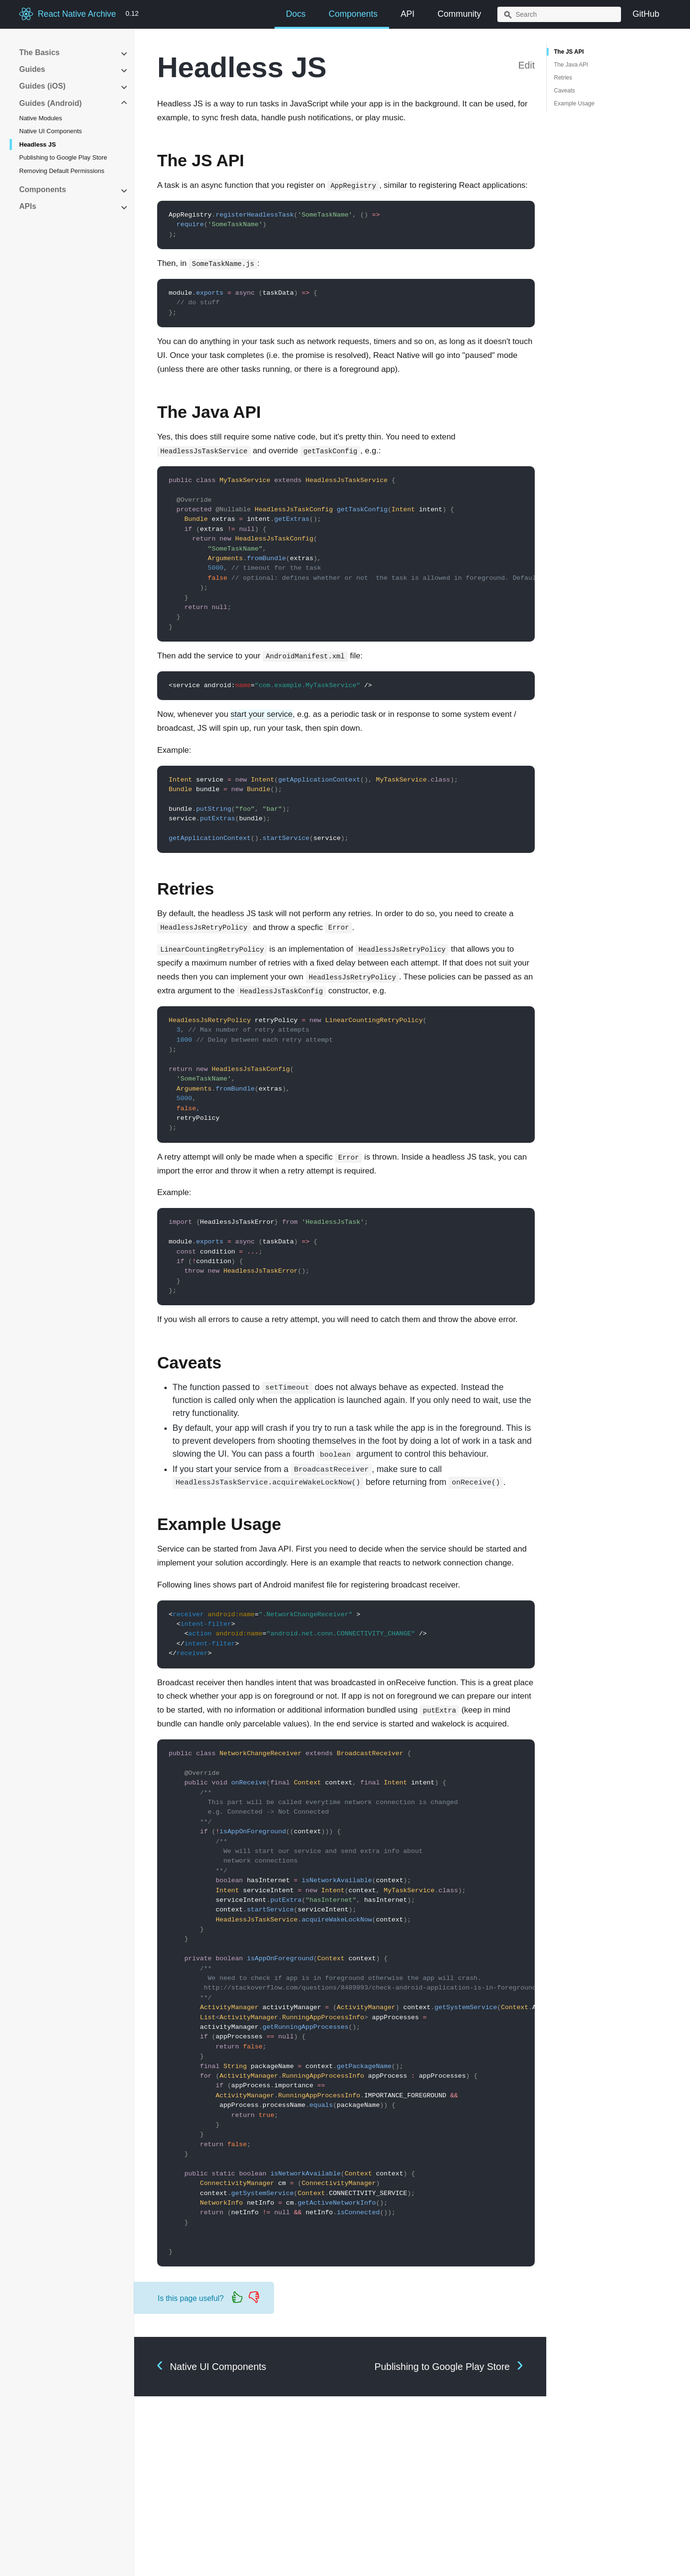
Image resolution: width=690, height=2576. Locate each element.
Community (459, 14)
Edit (526, 65)
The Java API (571, 64)
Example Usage (574, 103)
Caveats (564, 90)
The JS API (569, 51)
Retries (563, 77)
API (407, 14)
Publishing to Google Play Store (63, 157)
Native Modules (40, 118)
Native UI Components (50, 131)
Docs (296, 14)
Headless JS (37, 144)
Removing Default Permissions (61, 170)
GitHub (645, 14)
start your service (261, 714)
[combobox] (559, 14)
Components (353, 14)
